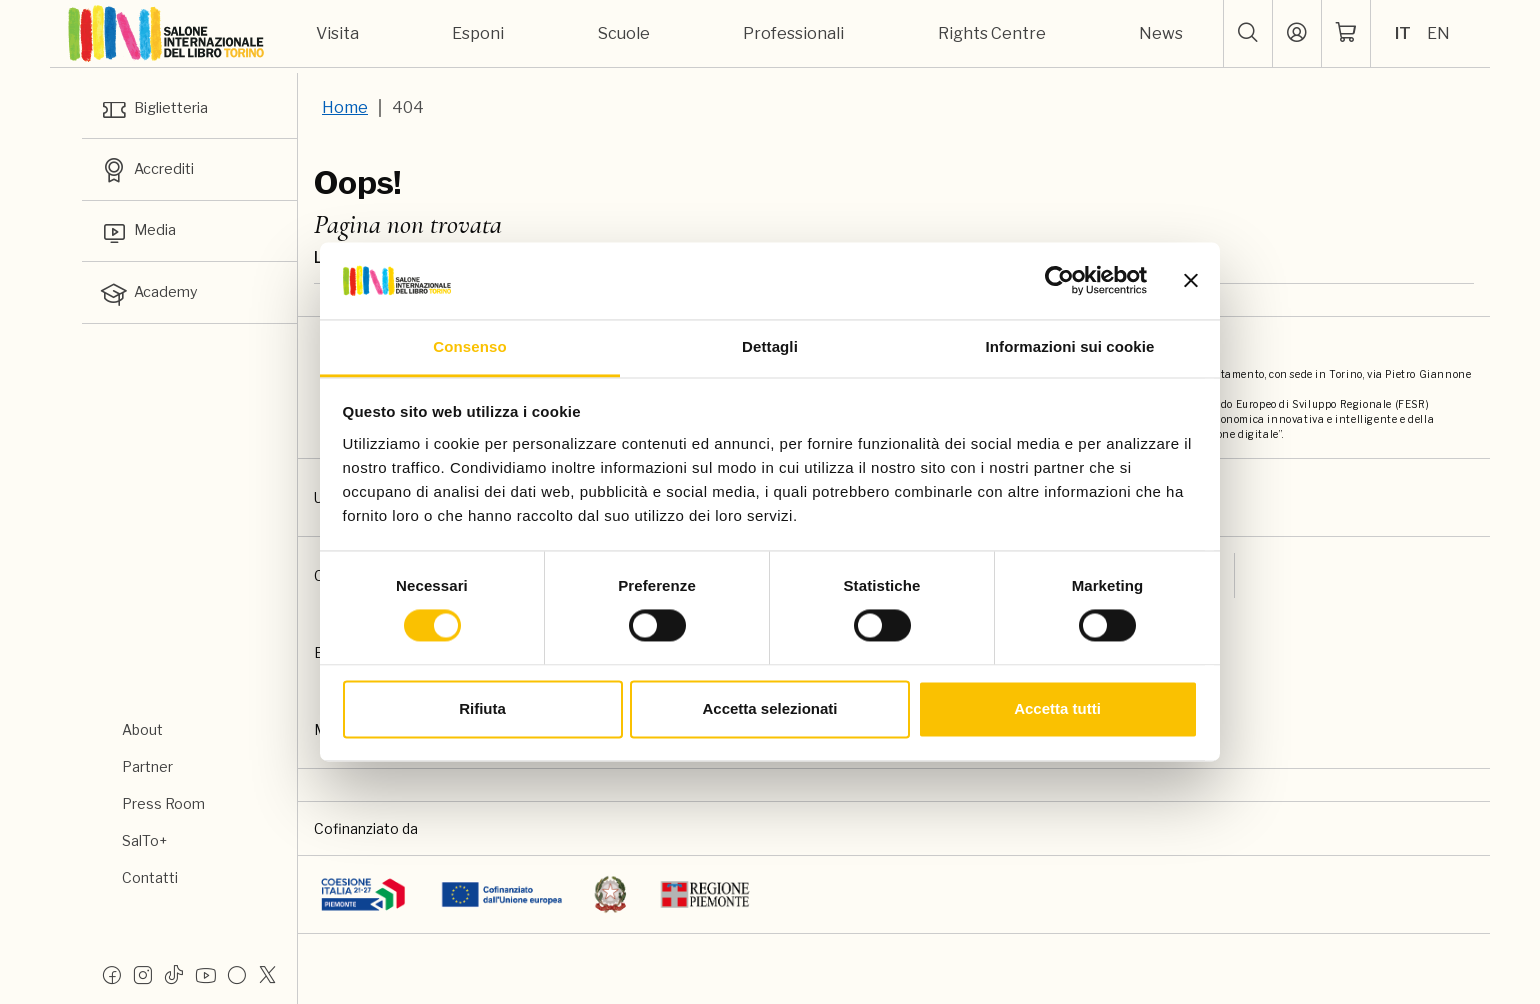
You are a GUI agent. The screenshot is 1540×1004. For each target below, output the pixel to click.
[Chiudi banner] (1191, 281)
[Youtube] (206, 974)
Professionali (793, 33)
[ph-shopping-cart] (1346, 34)
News (1161, 33)
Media (141, 240)
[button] (1248, 34)
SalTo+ (144, 840)
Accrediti (153, 175)
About (142, 729)
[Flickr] (237, 974)
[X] (268, 974)
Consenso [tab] (469, 346)
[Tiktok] (174, 974)
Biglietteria (161, 110)
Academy (153, 305)
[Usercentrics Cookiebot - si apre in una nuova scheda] (1059, 281)
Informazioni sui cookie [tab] (1070, 346)
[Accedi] (1297, 34)
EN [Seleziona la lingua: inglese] (1438, 33)
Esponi (478, 33)
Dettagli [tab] (770, 346)
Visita (337, 33)
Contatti (150, 877)
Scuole (624, 33)
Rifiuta (482, 708)
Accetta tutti (1057, 708)
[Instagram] (143, 974)
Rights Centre (992, 33)
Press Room (163, 803)
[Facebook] (112, 974)
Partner (147, 766)
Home (345, 107)
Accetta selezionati (769, 708)
